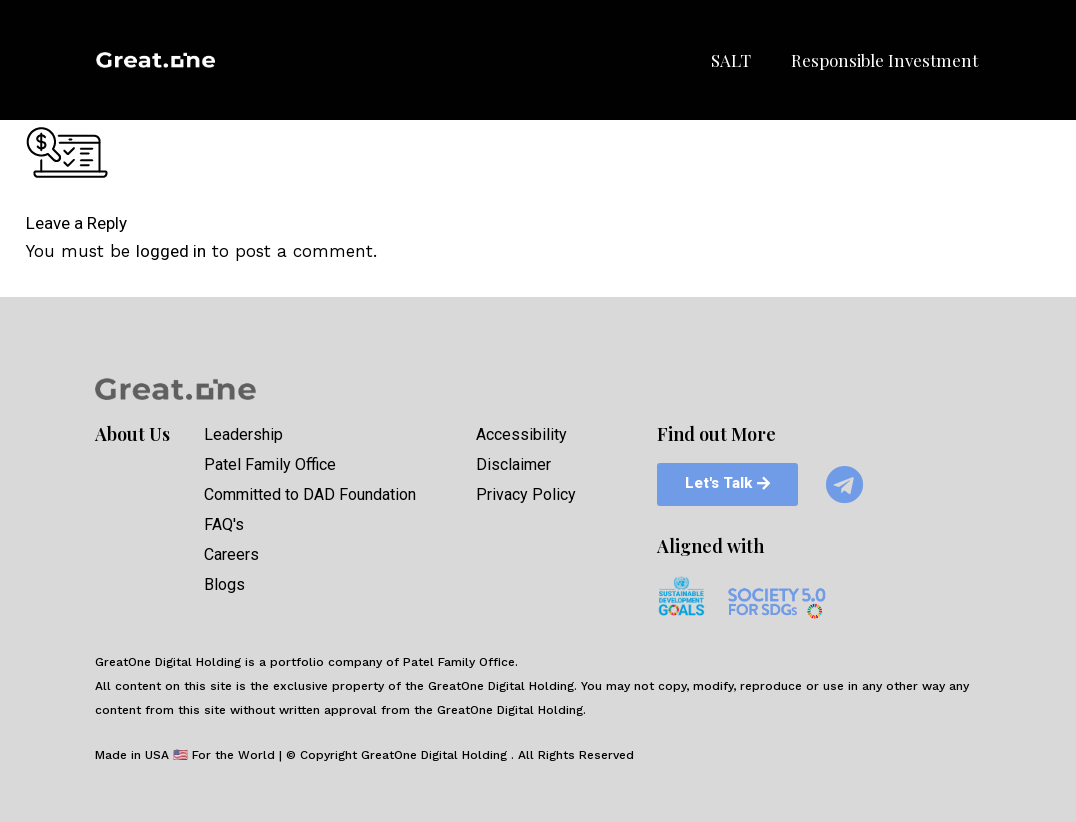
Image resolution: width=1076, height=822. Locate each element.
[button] (723, 483)
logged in (171, 251)
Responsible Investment (884, 60)
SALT (731, 60)
